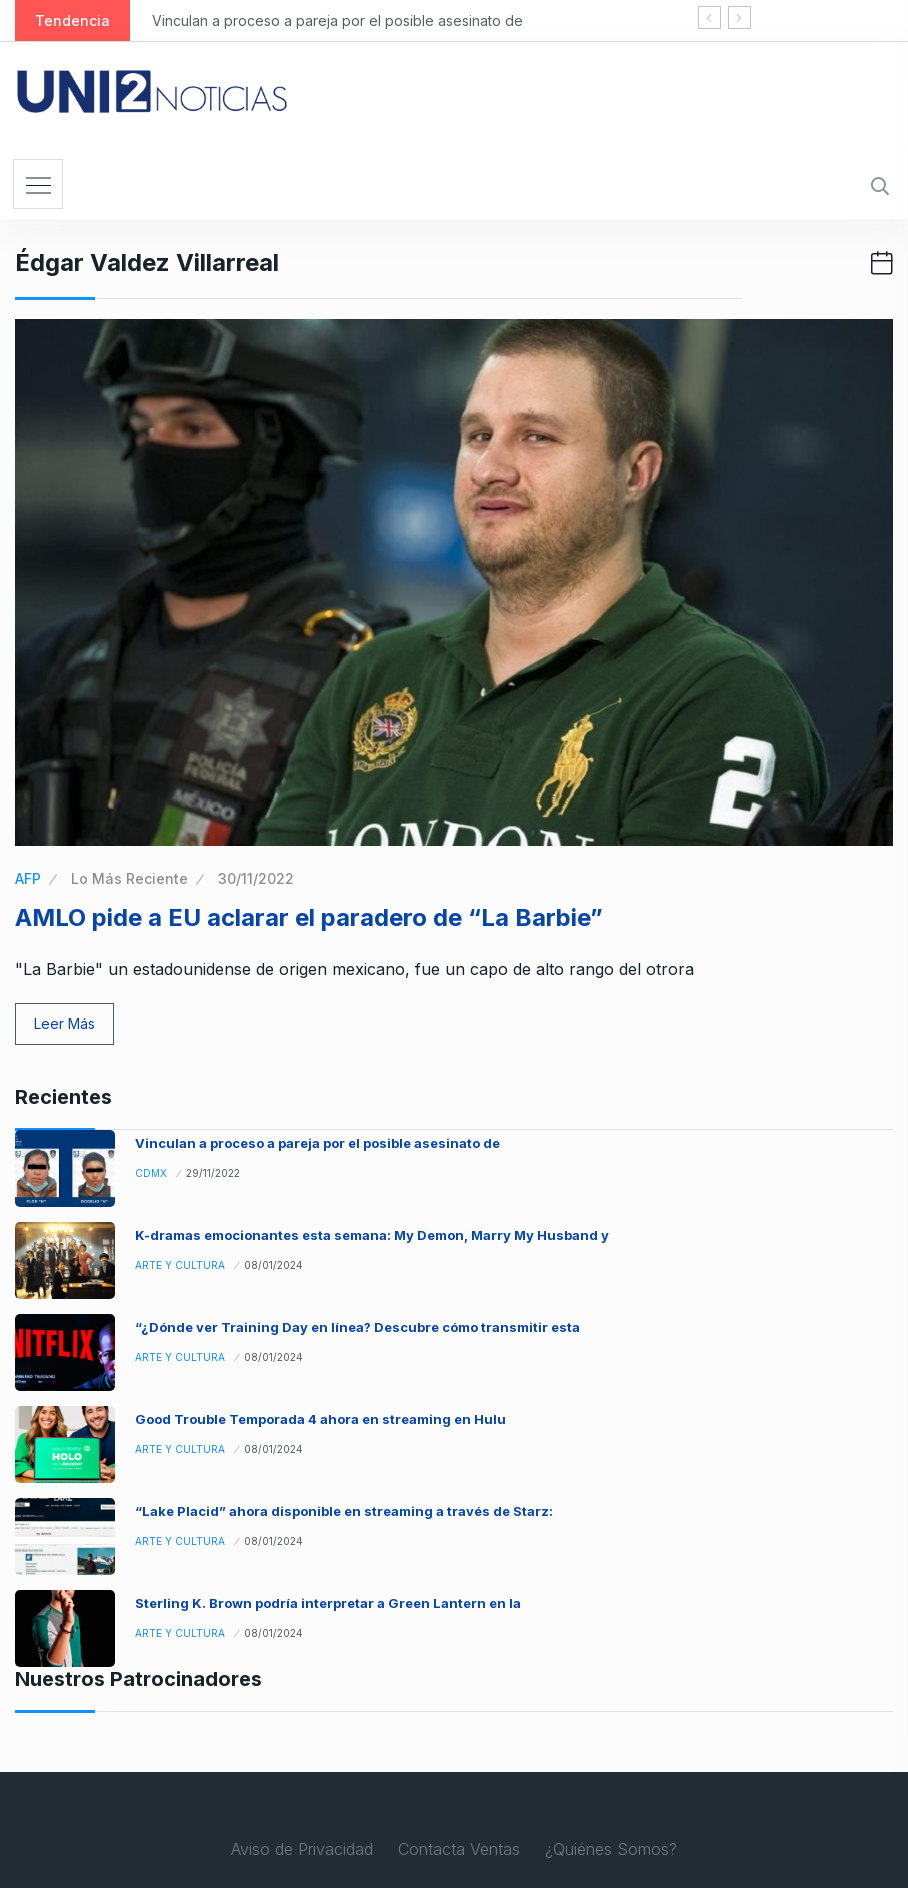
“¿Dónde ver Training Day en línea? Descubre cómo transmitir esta (357, 1327)
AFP (28, 878)
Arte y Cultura (180, 1265)
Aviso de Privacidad (302, 1849)
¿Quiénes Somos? (611, 1849)
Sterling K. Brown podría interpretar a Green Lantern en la (328, 1603)
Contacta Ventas (459, 1849)
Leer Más (64, 1023)
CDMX (151, 1173)
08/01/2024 (273, 1265)
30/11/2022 (256, 878)
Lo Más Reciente (129, 878)
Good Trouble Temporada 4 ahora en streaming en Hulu (320, 1419)
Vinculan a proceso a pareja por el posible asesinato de (337, 20)
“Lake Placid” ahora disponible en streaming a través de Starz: (344, 1511)
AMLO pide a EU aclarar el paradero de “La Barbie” (309, 917)
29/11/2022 (213, 1173)
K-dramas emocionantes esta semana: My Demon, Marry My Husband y (372, 1235)
